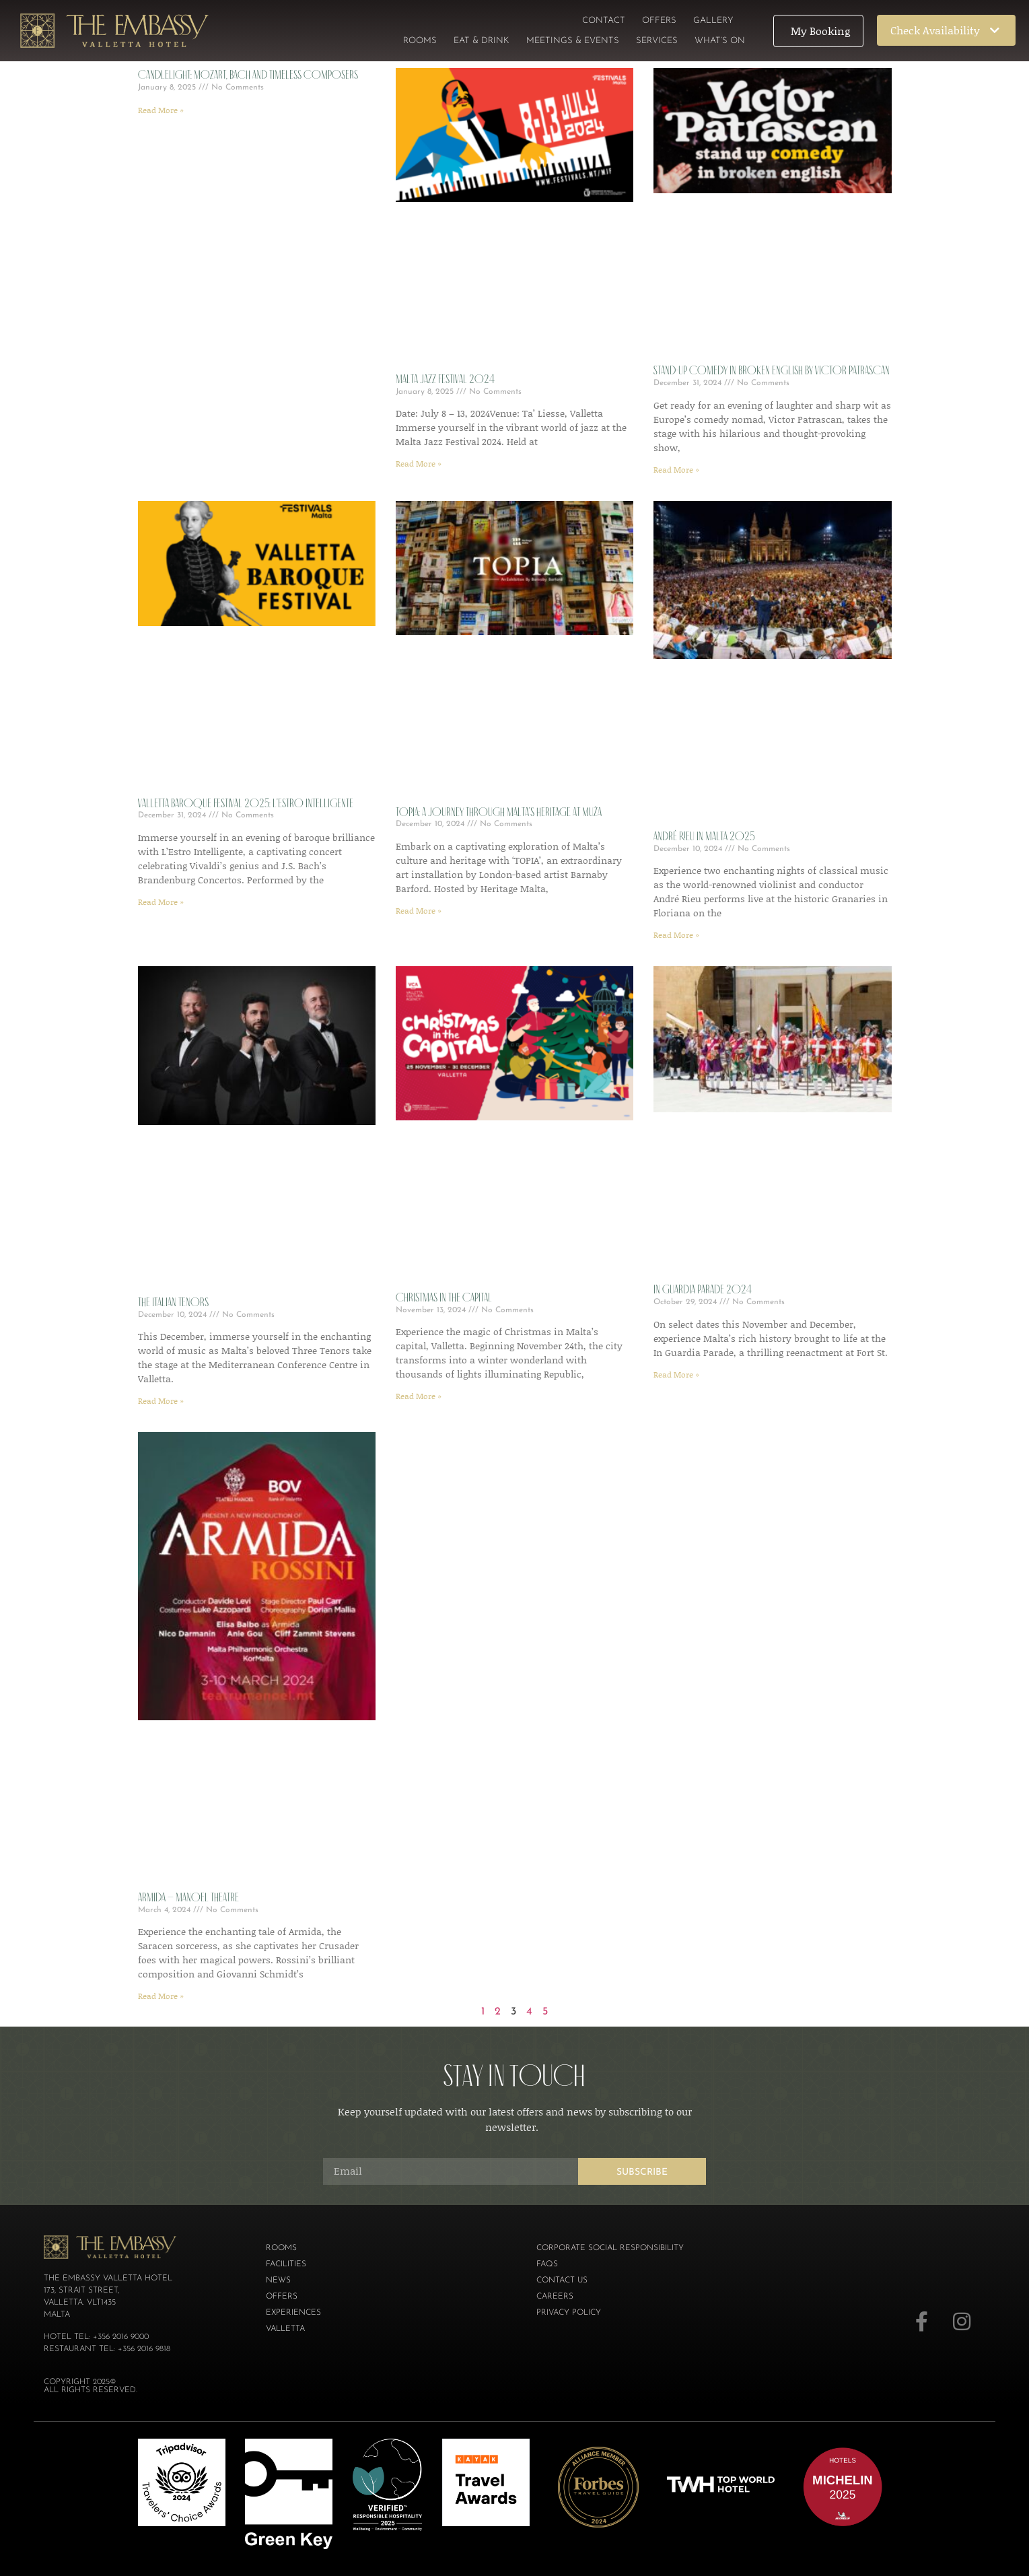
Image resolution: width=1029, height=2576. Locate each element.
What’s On (720, 40)
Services (657, 40)
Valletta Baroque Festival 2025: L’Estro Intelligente (245, 803)
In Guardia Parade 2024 (702, 1289)
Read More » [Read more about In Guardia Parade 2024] (676, 1374)
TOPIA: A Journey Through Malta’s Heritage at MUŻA (499, 812)
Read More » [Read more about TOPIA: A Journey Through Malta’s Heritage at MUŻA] (418, 910)
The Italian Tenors (173, 1302)
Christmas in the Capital (444, 1297)
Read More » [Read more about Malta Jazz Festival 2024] (418, 463)
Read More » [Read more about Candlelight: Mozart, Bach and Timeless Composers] (161, 110)
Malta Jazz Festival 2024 (445, 379)
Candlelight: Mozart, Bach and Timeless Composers (248, 74)
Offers (659, 20)
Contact (603, 20)
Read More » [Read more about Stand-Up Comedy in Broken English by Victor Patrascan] (676, 469)
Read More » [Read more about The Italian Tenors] (161, 1400)
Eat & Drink (481, 40)
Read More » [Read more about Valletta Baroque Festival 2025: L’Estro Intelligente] (161, 902)
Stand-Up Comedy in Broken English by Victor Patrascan (771, 370)
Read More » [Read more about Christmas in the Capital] (418, 1396)
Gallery (713, 20)
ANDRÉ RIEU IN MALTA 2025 (703, 836)
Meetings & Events (572, 40)
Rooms (420, 40)
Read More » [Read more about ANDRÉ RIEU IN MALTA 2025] (676, 935)
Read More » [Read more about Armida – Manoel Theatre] (161, 1996)
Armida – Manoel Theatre (188, 1897)
